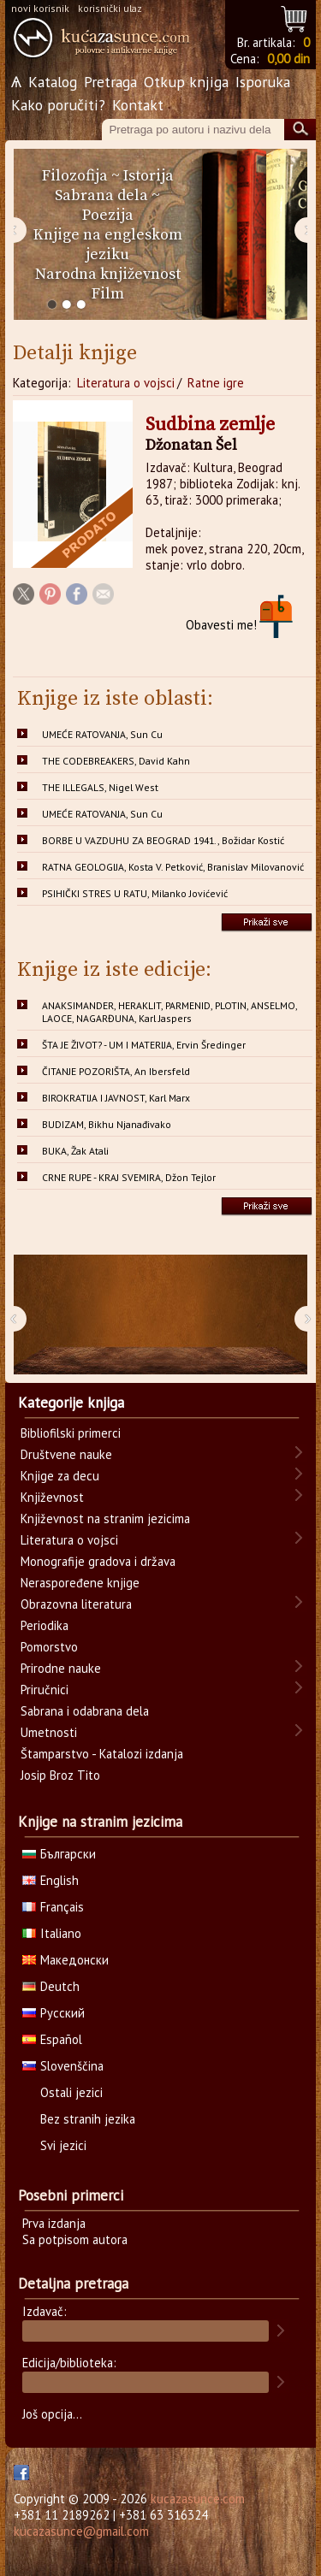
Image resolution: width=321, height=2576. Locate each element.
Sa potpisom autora (75, 2239)
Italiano (51, 1933)
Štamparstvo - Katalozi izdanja (102, 1754)
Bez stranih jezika (87, 2119)
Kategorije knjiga (71, 1402)
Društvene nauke (66, 1454)
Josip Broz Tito (60, 1775)
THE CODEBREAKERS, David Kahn (116, 760)
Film (108, 294)
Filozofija (75, 176)
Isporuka (262, 82)
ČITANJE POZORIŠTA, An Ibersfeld (116, 1071)
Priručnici (44, 1689)
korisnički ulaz (110, 8)
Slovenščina (63, 2066)
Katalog (52, 82)
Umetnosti (49, 1732)
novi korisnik (40, 8)
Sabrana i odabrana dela (85, 1711)
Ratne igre (215, 383)
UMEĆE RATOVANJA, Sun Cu (102, 734)
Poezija (108, 215)
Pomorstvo (49, 1647)
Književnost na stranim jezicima (105, 1518)
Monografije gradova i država (98, 1561)
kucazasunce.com (198, 2498)
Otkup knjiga (186, 82)
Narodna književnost (108, 274)
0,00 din (288, 58)
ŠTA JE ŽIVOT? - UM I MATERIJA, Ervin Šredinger (144, 1044)
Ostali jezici (71, 2092)
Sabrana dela (101, 195)
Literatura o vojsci (126, 383)
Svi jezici (63, 2145)
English (50, 1880)
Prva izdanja (54, 2223)
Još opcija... (52, 2414)
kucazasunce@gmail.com (81, 2531)
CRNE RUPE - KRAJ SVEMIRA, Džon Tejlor (129, 1177)
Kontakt (137, 105)
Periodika (44, 1625)
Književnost (52, 1497)
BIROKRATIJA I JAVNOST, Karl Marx (116, 1097)
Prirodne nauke (61, 1668)
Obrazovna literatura (76, 1604)
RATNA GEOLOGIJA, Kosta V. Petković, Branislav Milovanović (173, 866)
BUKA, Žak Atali (75, 1150)
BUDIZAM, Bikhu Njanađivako (106, 1124)
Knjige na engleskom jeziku (107, 244)
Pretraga (110, 82)
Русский (53, 2013)
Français (53, 1907)
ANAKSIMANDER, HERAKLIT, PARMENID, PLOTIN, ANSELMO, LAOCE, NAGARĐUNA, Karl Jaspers (170, 1012)
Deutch (51, 1986)
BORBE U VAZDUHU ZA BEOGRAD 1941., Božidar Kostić (163, 840)
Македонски (65, 1960)
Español (52, 2039)
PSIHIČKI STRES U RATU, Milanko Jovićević (135, 893)
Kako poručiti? (58, 105)
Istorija (148, 176)
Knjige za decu (60, 1476)
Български (59, 1854)
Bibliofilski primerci (71, 1433)
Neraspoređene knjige (80, 1583)
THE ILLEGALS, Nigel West (100, 787)
